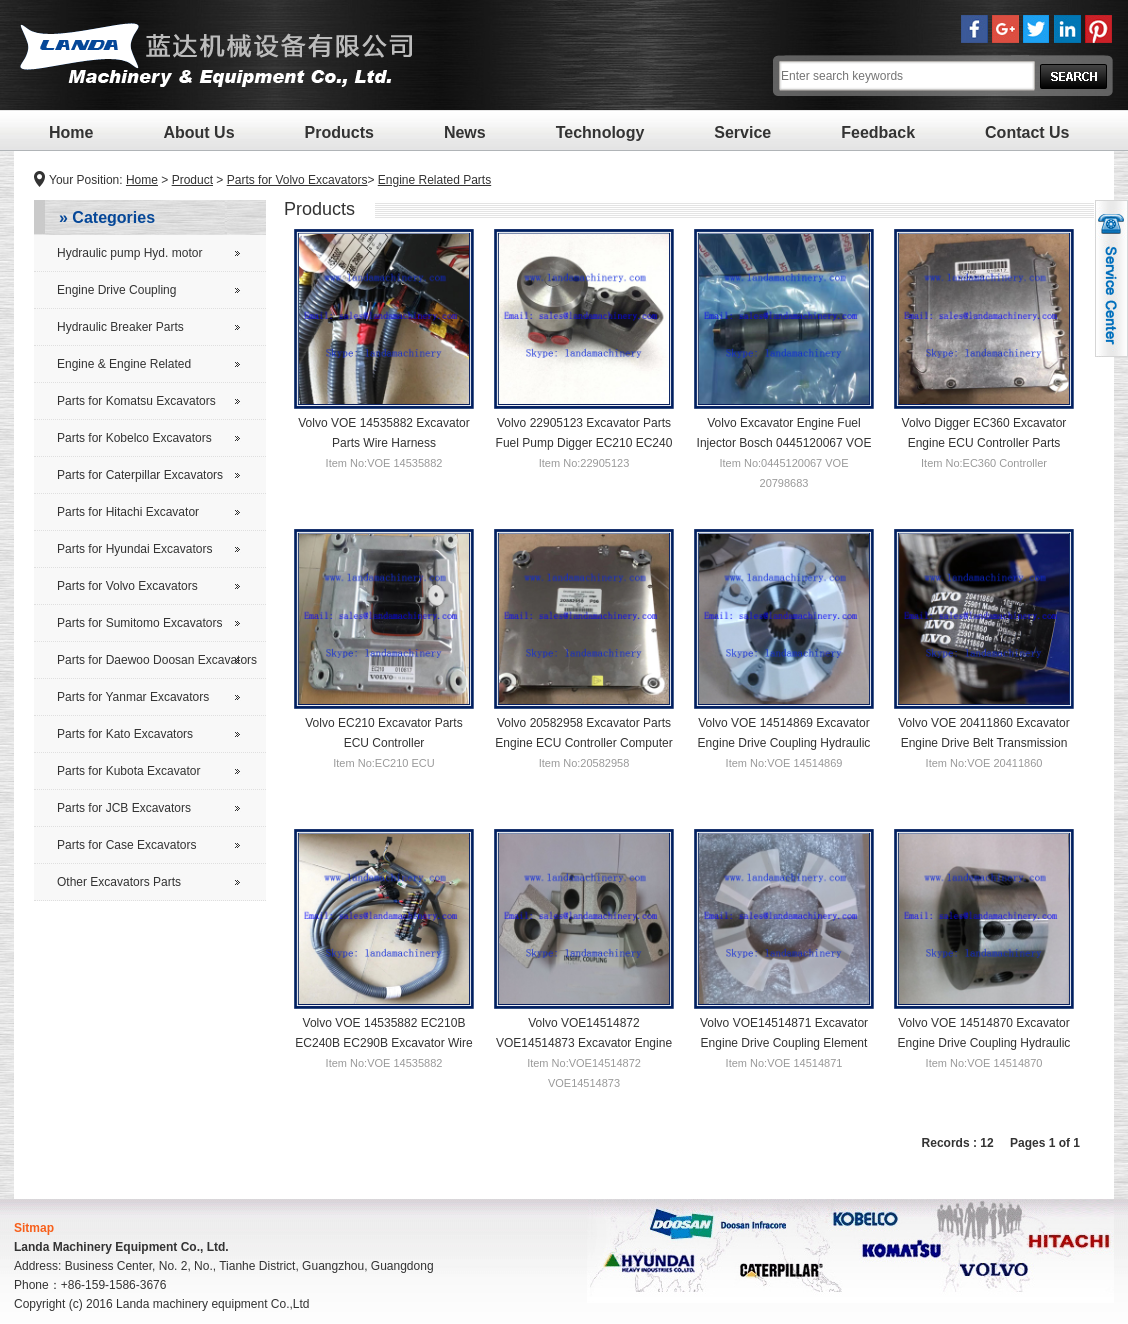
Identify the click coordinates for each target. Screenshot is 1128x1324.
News (465, 132)
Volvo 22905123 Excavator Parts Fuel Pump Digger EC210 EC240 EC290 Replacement (584, 442)
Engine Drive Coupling (116, 290)
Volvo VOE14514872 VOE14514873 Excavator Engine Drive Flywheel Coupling (584, 1042)
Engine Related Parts (434, 180)
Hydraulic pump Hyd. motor (129, 253)
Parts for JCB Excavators (124, 808)
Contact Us (1027, 132)
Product (192, 180)
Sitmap (34, 1228)
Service (742, 132)
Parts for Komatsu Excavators (136, 401)
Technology (600, 132)
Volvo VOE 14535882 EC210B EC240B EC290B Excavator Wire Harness (383, 1042)
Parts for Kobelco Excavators (134, 438)
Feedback (878, 132)
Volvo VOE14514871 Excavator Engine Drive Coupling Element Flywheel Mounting (784, 1042)
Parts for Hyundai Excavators (134, 549)
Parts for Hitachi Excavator (128, 512)
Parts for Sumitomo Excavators (139, 623)
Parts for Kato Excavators (125, 734)
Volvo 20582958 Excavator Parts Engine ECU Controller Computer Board (583, 742)
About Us (198, 132)
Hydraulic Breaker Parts (120, 327)
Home (71, 132)
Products (339, 132)
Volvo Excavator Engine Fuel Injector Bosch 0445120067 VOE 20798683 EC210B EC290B (784, 442)
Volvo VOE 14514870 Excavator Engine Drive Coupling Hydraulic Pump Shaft (984, 1042)
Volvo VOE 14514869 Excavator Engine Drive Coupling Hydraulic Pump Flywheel (784, 742)
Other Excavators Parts (119, 882)
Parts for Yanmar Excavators (133, 697)
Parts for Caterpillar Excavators (140, 475)
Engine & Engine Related (124, 364)
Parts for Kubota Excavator (128, 771)
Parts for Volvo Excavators (297, 180)
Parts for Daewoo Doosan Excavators (157, 660)
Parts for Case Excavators (126, 845)
